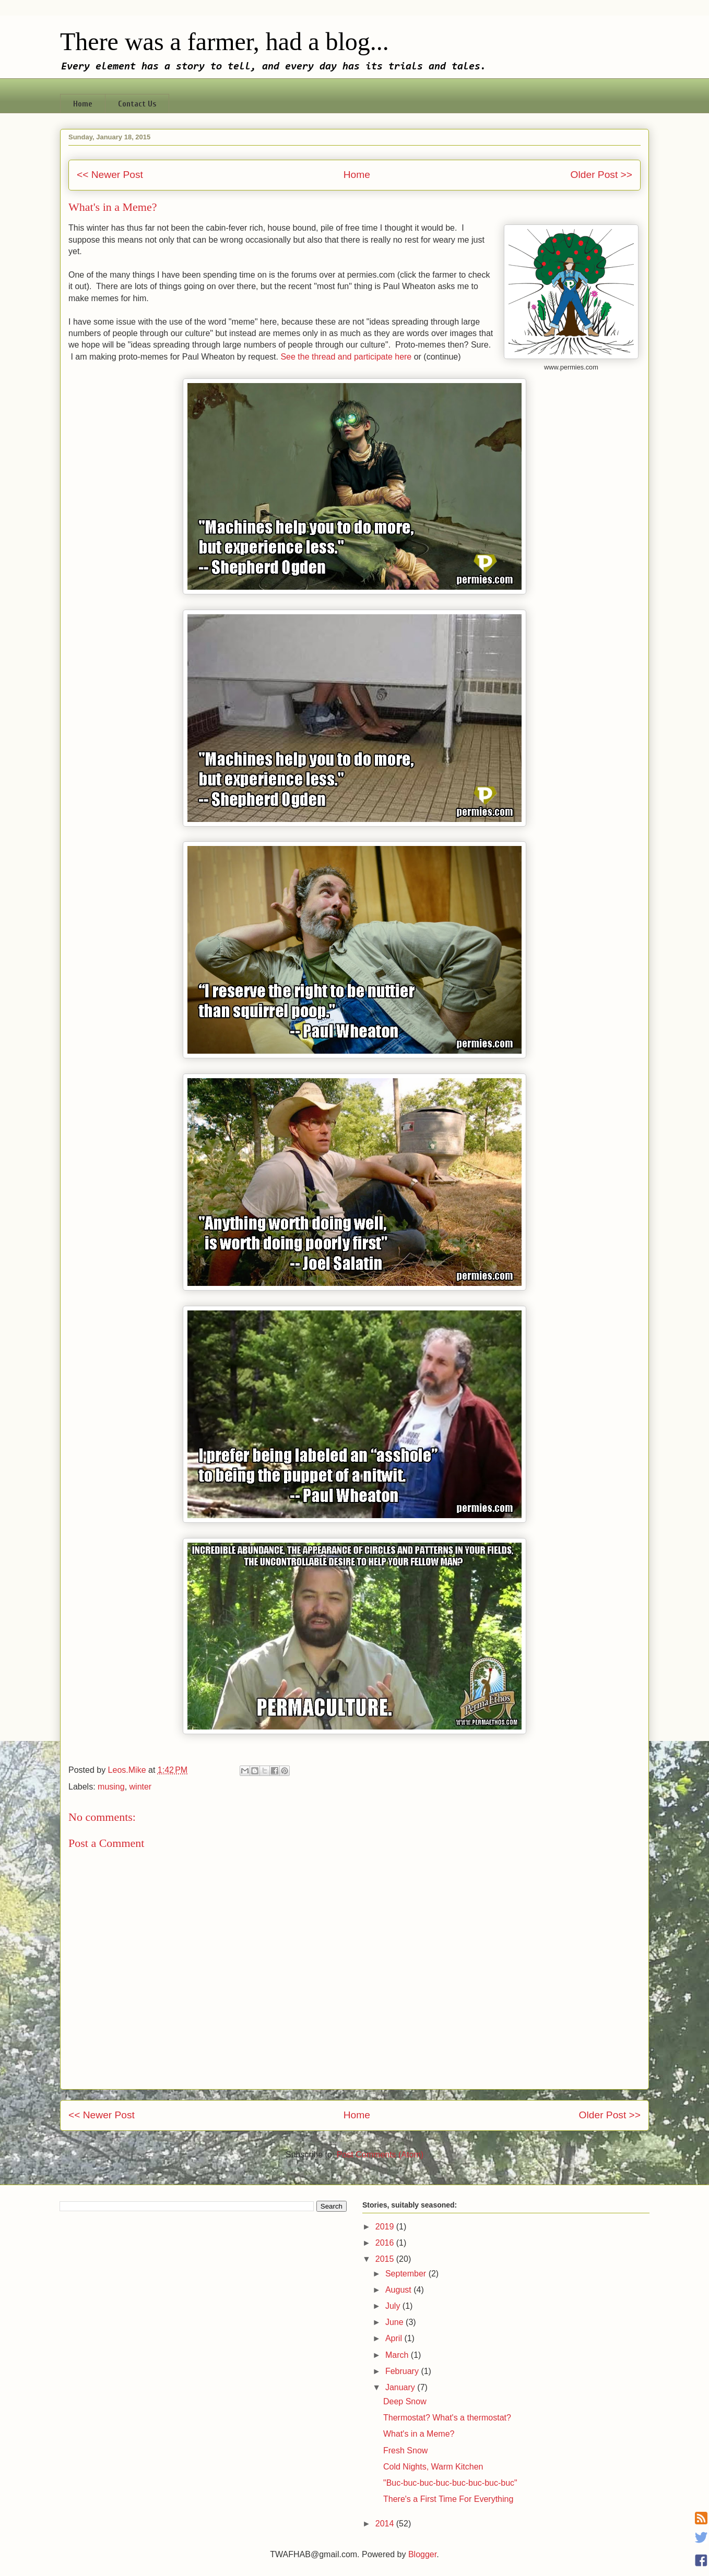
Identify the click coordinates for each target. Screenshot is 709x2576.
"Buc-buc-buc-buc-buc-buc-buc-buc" (450, 2482)
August (399, 2289)
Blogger (422, 2554)
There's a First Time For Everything (448, 2499)
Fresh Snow (405, 2450)
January (401, 2387)
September (407, 2273)
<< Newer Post (110, 174)
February (403, 2371)
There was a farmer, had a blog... (224, 41)
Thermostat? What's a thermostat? (447, 2417)
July (394, 2305)
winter (140, 1786)
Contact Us (137, 104)
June (395, 2322)
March (398, 2355)
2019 (385, 2226)
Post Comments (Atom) (380, 2154)
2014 (385, 2523)
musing (111, 1786)
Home (82, 104)
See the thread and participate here (345, 356)
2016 (385, 2242)
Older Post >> (601, 174)
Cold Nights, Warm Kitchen (433, 2466)
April (394, 2338)
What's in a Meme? (418, 2433)
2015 (385, 2259)
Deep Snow (405, 2401)
